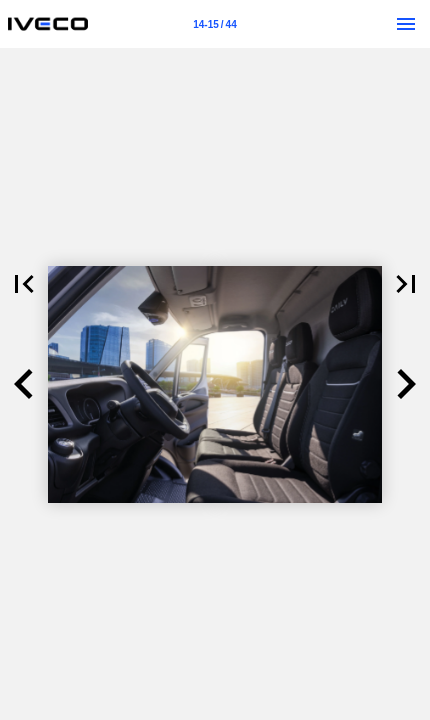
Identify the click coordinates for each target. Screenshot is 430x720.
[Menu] (406, 24)
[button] (24, 284)
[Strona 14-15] (215, 24)
